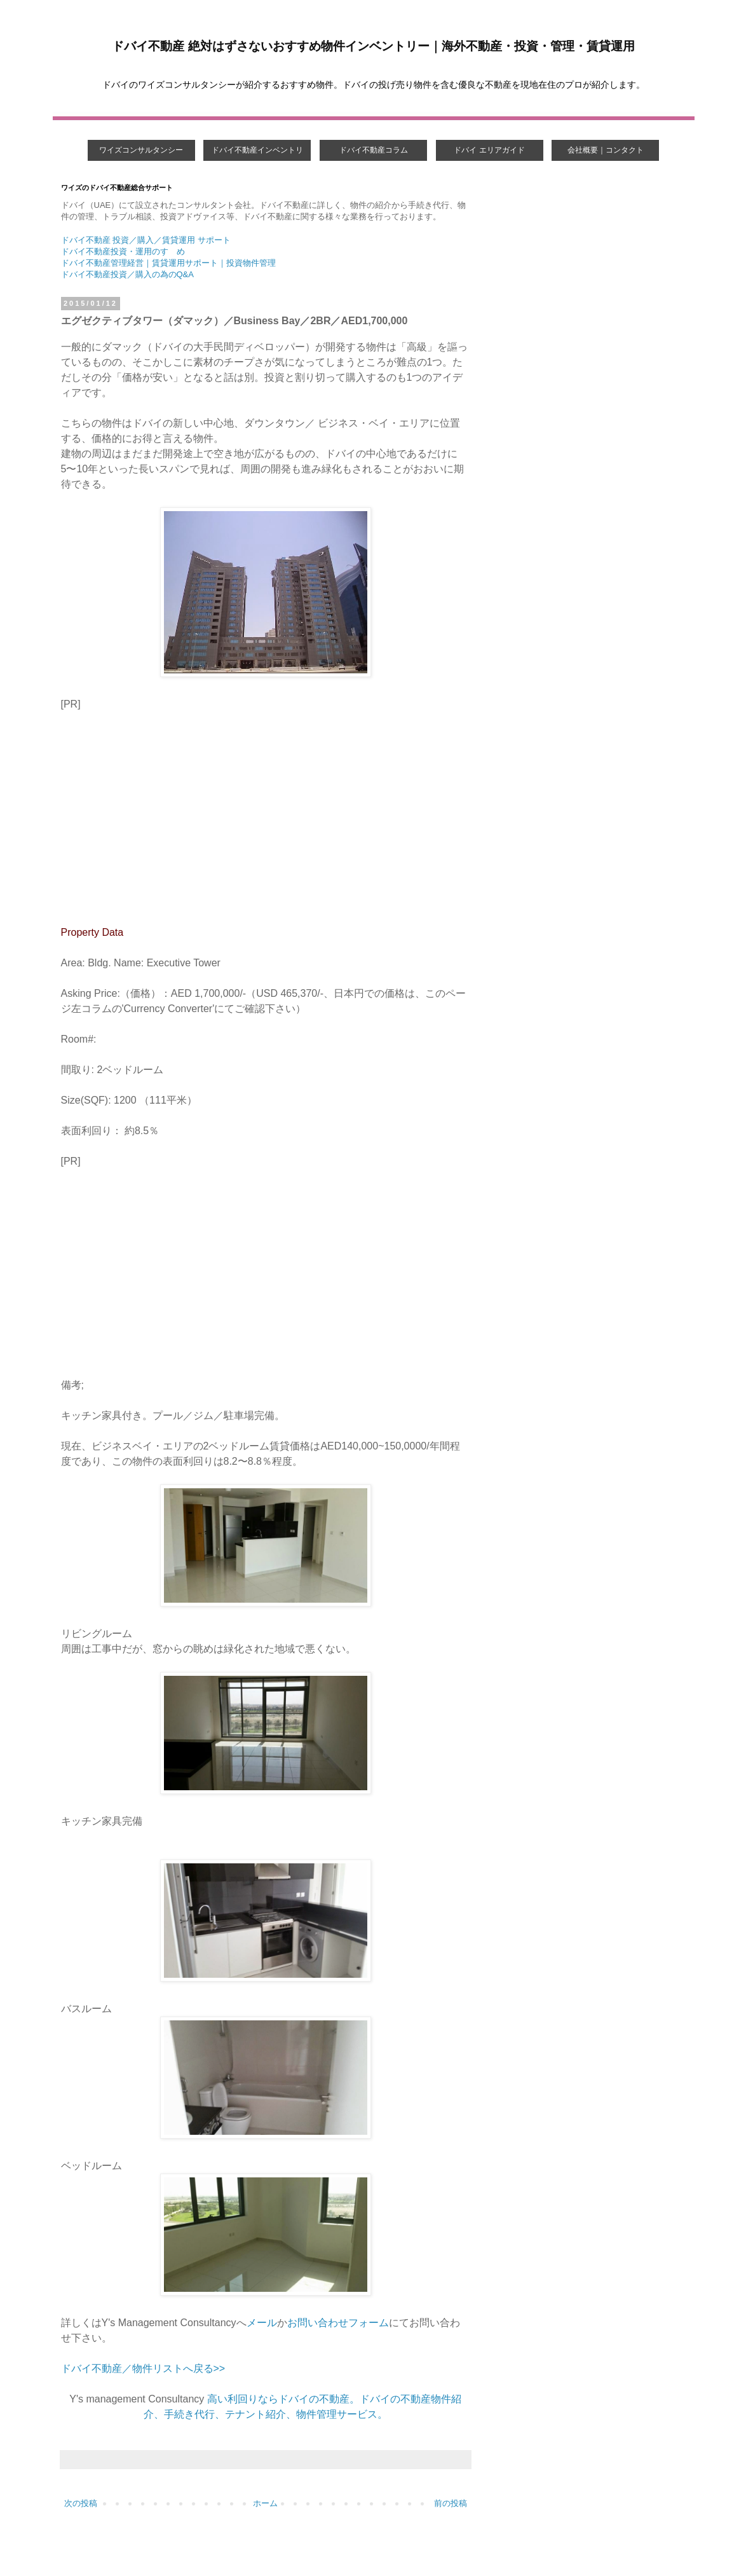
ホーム (265, 2503)
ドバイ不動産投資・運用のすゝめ (123, 251)
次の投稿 (80, 2503)
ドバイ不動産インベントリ (257, 150)
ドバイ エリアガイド (489, 150)
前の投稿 (450, 2503)
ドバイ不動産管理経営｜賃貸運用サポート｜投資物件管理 (168, 263)
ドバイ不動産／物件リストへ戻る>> (143, 2368)
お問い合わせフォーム (338, 2322)
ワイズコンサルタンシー (141, 150)
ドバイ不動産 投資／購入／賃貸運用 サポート (146, 240)
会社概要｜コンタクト (605, 150)
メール (262, 2322)
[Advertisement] (265, 816)
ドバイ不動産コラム (373, 150)
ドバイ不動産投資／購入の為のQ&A (127, 274)
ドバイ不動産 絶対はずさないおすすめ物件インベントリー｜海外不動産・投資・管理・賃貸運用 (373, 46)
